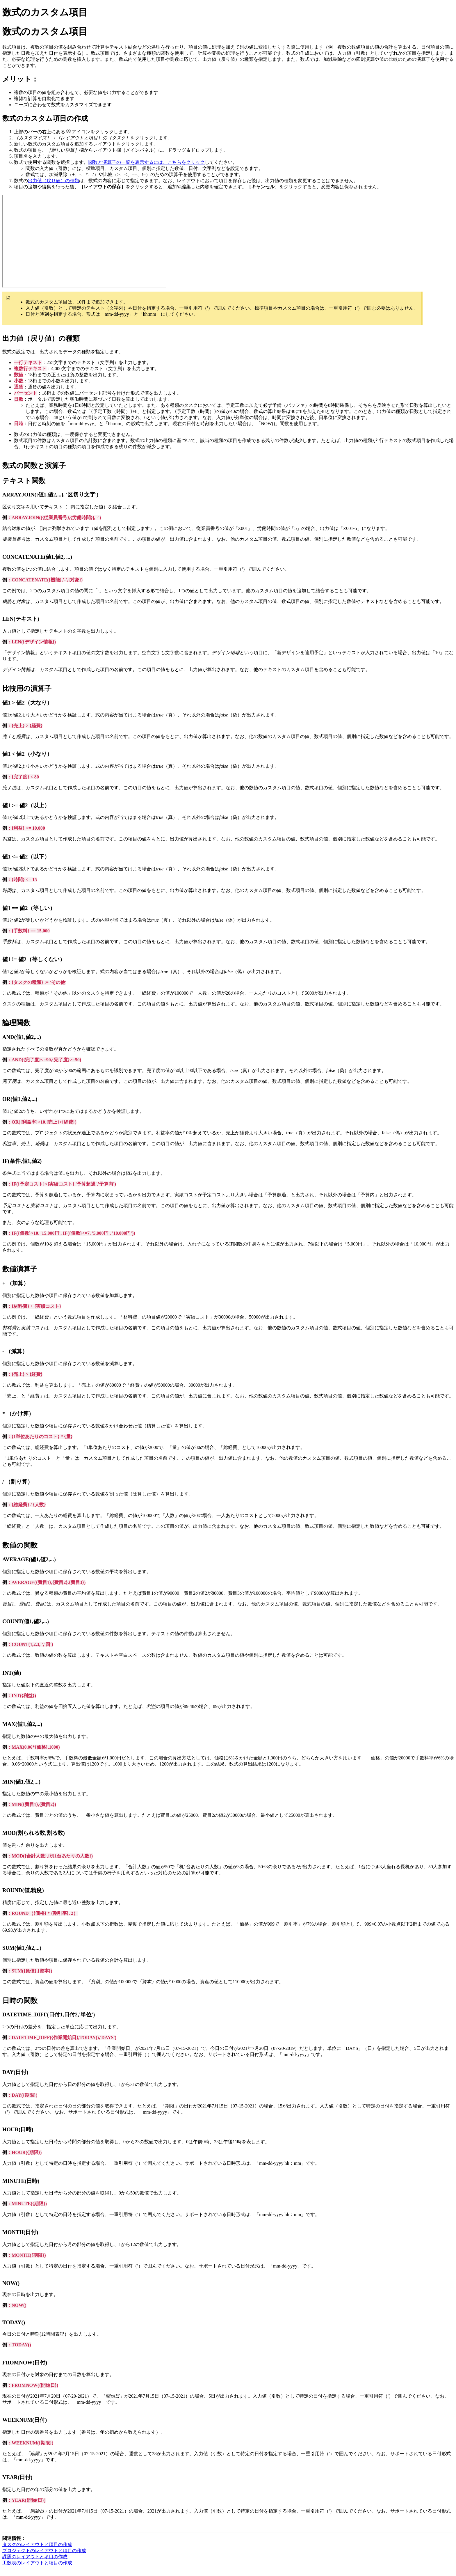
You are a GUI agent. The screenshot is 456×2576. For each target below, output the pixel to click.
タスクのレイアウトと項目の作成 (37, 2544)
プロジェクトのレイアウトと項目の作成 (44, 2550)
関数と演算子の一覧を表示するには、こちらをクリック (146, 162)
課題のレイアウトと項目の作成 (34, 2556)
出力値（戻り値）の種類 (53, 180)
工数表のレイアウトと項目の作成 (37, 2562)
